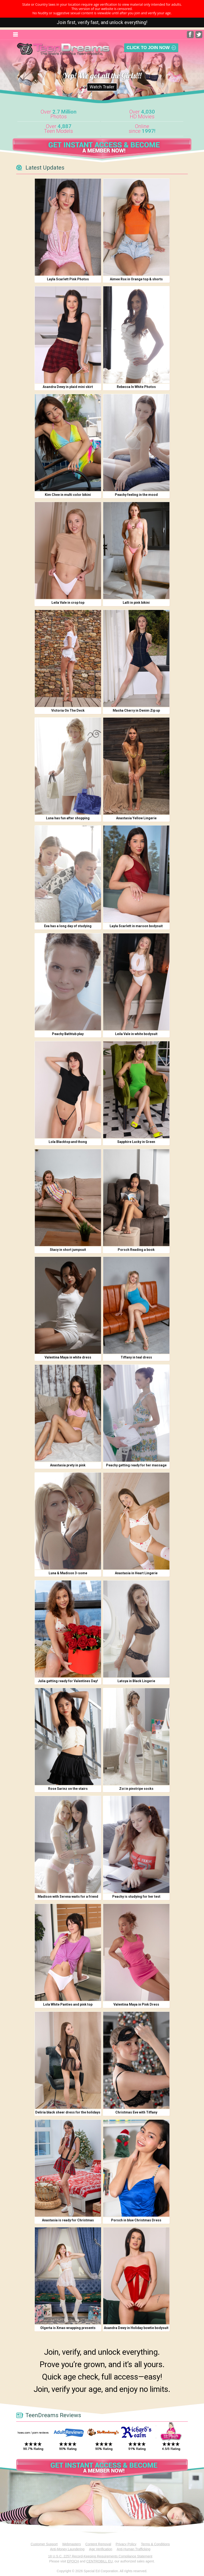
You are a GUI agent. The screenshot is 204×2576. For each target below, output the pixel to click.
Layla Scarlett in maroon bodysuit (136, 926)
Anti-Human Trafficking (133, 2549)
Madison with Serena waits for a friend (68, 1896)
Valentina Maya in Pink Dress (136, 2004)
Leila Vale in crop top (67, 602)
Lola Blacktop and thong (68, 1142)
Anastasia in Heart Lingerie (136, 1573)
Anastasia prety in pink (68, 1465)
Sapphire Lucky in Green (136, 1142)
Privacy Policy (126, 2544)
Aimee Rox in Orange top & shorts (136, 279)
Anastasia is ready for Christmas (68, 2220)
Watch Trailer (102, 86)
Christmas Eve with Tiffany (136, 2112)
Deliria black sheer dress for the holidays (67, 2112)
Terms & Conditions (155, 2544)
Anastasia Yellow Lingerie (136, 818)
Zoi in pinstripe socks (136, 1789)
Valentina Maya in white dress (68, 1357)
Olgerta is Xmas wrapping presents (68, 2328)
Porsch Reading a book (136, 1250)
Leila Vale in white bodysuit (136, 1034)
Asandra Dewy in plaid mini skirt (68, 387)
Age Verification (100, 2549)
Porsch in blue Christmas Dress (136, 2220)
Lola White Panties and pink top (67, 2004)
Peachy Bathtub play (68, 1034)
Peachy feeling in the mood (136, 495)
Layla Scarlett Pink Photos (68, 279)
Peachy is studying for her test (136, 1896)
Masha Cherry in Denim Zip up (136, 710)
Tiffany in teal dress (136, 1357)
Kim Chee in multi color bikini (68, 495)
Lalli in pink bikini (136, 602)
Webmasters (71, 2544)
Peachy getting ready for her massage (136, 1465)
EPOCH (73, 2561)
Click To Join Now (148, 47)
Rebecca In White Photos (136, 387)
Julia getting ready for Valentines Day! (68, 1681)
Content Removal (98, 2544)
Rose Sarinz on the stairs (68, 1789)
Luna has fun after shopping (68, 818)
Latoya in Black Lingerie (136, 1681)
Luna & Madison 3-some (68, 1573)
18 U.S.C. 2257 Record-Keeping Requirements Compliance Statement (100, 2556)
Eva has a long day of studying (68, 926)
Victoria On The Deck (68, 710)
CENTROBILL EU (99, 2561)
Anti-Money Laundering (67, 2549)
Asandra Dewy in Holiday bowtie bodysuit (136, 2328)
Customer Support (44, 2544)
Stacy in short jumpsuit (68, 1250)
